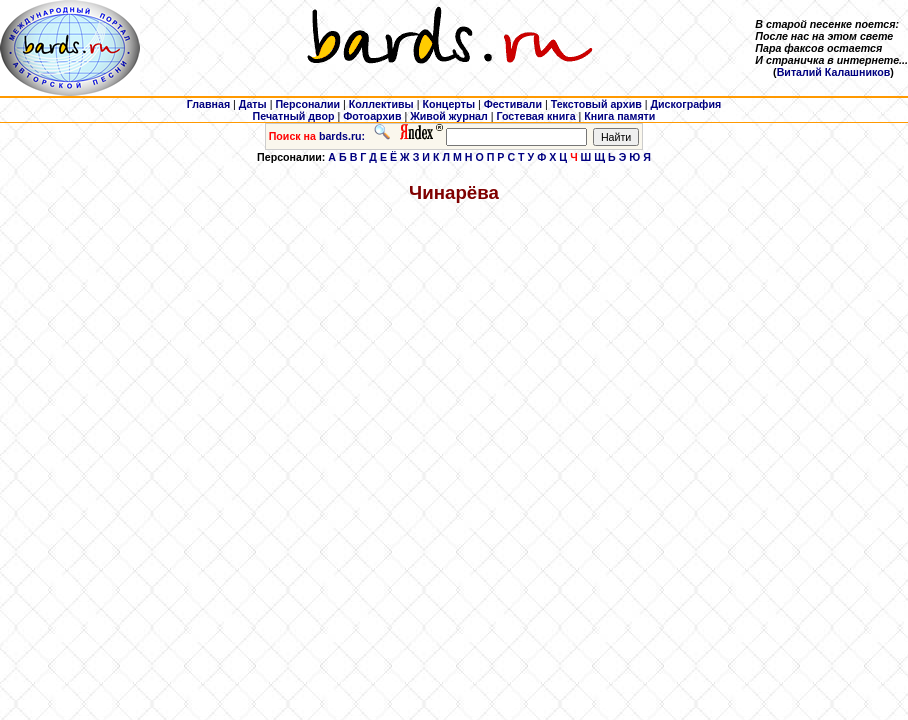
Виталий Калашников (834, 72)
